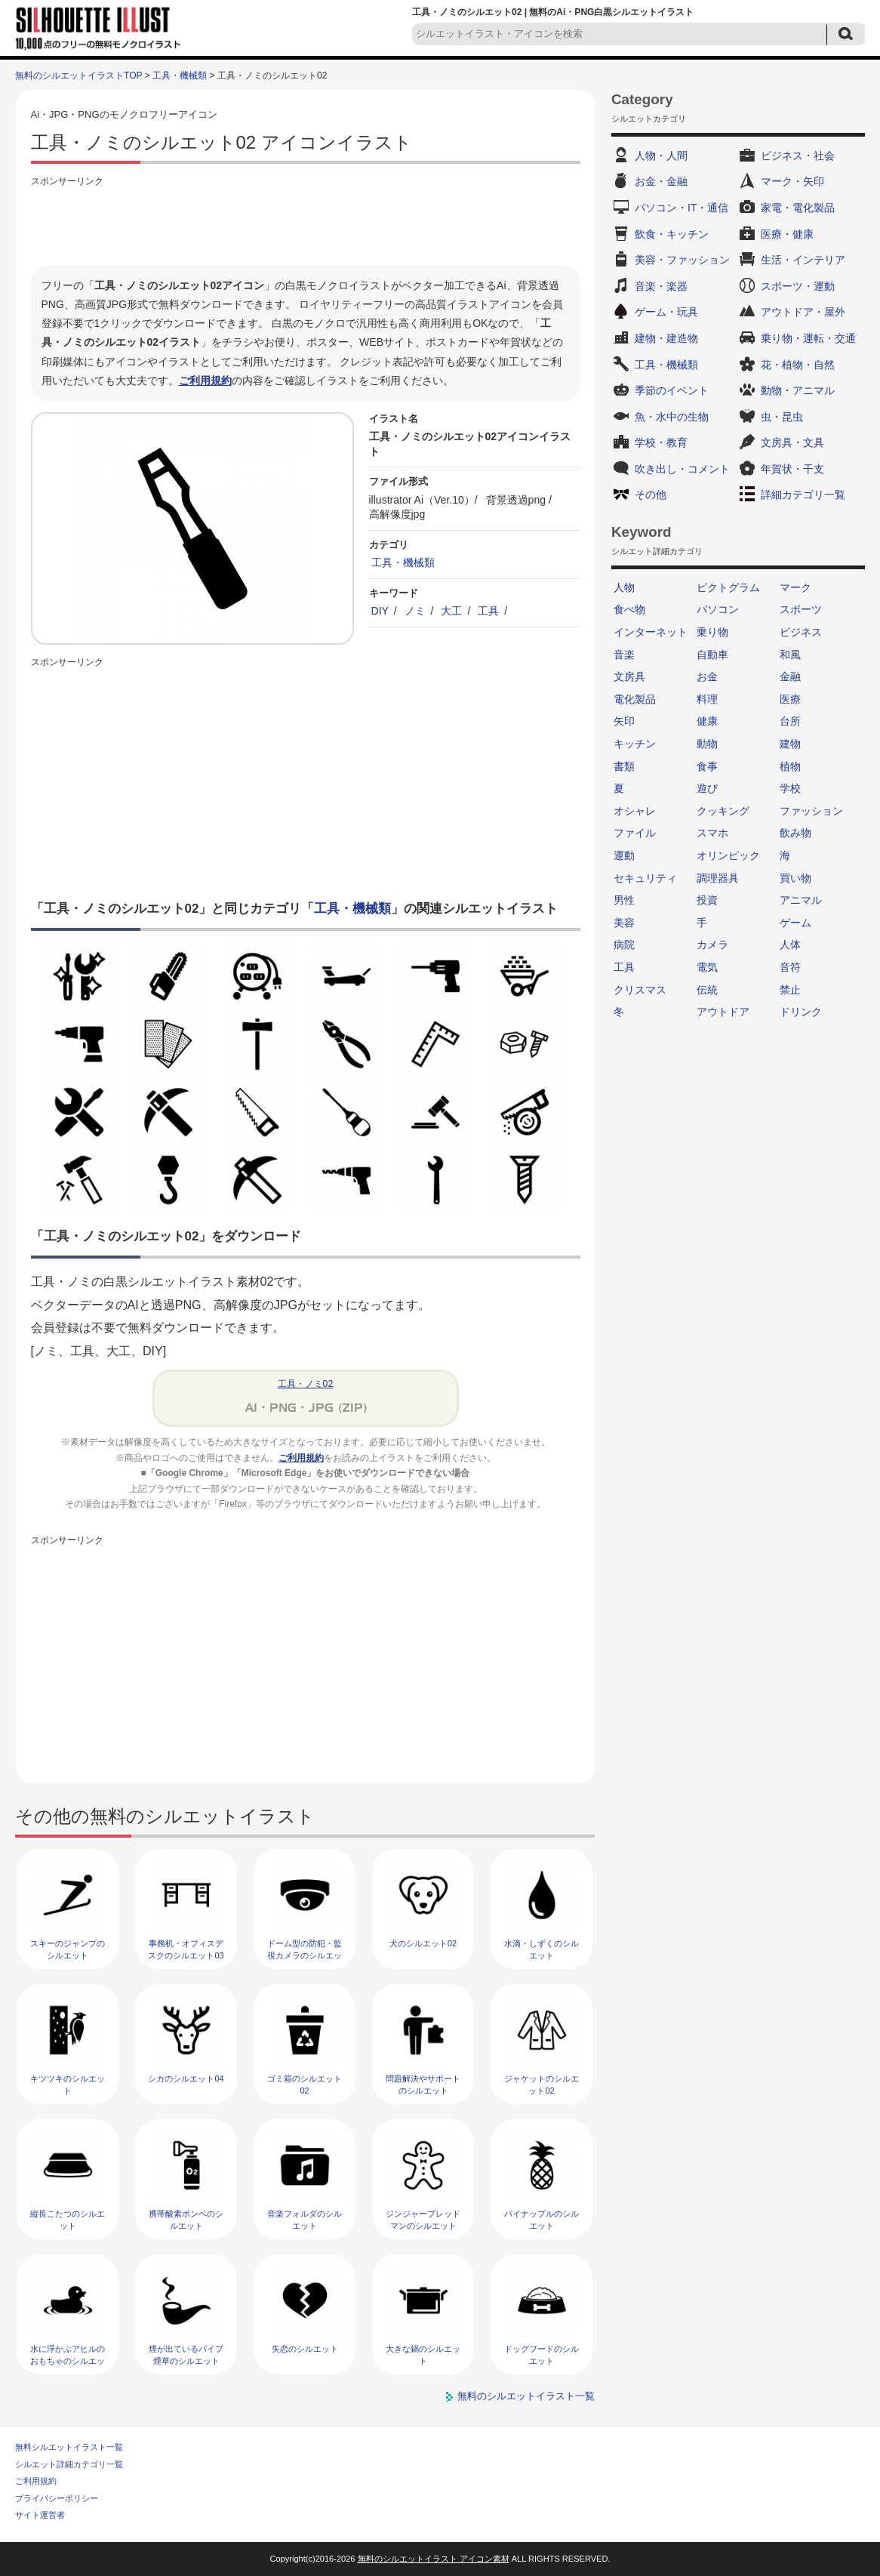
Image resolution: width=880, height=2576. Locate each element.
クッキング (723, 811)
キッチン (635, 744)
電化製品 (635, 699)
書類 (624, 766)
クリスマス (640, 990)
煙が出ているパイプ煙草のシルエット (186, 2354)
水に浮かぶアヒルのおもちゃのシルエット (67, 2360)
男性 (624, 900)
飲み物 (795, 833)
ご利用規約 (205, 380)
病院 (624, 944)
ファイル (635, 833)
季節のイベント (672, 390)
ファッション (811, 811)
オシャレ (635, 811)
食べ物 (629, 609)
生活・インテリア (803, 260)
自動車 (712, 655)
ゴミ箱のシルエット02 (304, 2084)
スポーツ (801, 609)
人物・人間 (661, 155)
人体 (790, 944)
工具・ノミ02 (306, 1384)
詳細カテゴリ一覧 (803, 494)
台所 (790, 721)
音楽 (624, 655)
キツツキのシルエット (67, 2084)
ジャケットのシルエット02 (541, 2084)
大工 (451, 611)
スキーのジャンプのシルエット (67, 1949)
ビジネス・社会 (798, 155)
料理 (707, 699)
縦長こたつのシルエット (67, 2219)
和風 (790, 655)
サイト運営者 (40, 2514)
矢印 (624, 721)
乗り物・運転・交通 (808, 338)
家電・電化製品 (798, 208)
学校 (790, 788)
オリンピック (728, 855)
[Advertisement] (305, 224)
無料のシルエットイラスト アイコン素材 (433, 2558)
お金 (707, 676)
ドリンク (801, 1012)
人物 (624, 587)
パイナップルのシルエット (541, 2219)
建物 (790, 744)
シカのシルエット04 (185, 2078)
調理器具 (718, 878)
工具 (488, 611)
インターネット (651, 632)
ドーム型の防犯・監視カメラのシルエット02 (304, 1955)
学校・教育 (661, 442)
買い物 (795, 878)
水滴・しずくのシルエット (541, 1949)
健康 (707, 721)
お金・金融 (661, 181)
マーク (795, 587)
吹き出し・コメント (682, 469)
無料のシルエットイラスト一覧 (526, 2396)
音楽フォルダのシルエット (304, 2219)
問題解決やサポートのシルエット (423, 2084)
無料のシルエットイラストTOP (78, 75)
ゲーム (795, 923)
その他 (650, 494)
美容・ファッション (682, 260)
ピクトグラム (728, 587)
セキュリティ (645, 878)
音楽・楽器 (661, 286)
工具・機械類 (179, 75)
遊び (707, 788)
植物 (790, 766)
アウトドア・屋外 (803, 312)
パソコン (718, 609)
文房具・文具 (792, 442)
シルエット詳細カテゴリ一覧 (69, 2464)
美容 (624, 923)
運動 (624, 855)
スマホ (712, 833)
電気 (707, 967)
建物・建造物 (666, 338)
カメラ (712, 944)
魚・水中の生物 (672, 417)
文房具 (629, 676)
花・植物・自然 (798, 365)
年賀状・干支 (792, 469)
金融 (790, 676)
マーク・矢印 (792, 181)
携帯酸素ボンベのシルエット (186, 2219)
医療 (790, 699)
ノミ (415, 611)
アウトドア (723, 1012)
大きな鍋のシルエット (423, 2354)
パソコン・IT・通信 (681, 208)
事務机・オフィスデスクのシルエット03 (185, 1949)
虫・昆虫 (782, 417)
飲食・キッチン (672, 234)
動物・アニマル (798, 390)
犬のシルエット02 (423, 1943)
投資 (707, 900)
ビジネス (801, 632)
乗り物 (712, 632)
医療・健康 (787, 234)
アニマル (801, 900)
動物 (707, 744)
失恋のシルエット (305, 2348)
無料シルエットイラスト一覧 (69, 2446)
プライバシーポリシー (56, 2498)
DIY (380, 611)
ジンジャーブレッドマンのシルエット (423, 2219)
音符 (790, 967)
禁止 (790, 990)
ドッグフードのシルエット (541, 2354)
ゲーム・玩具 (666, 312)
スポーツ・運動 (798, 286)
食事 (707, 766)
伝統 (707, 990)
